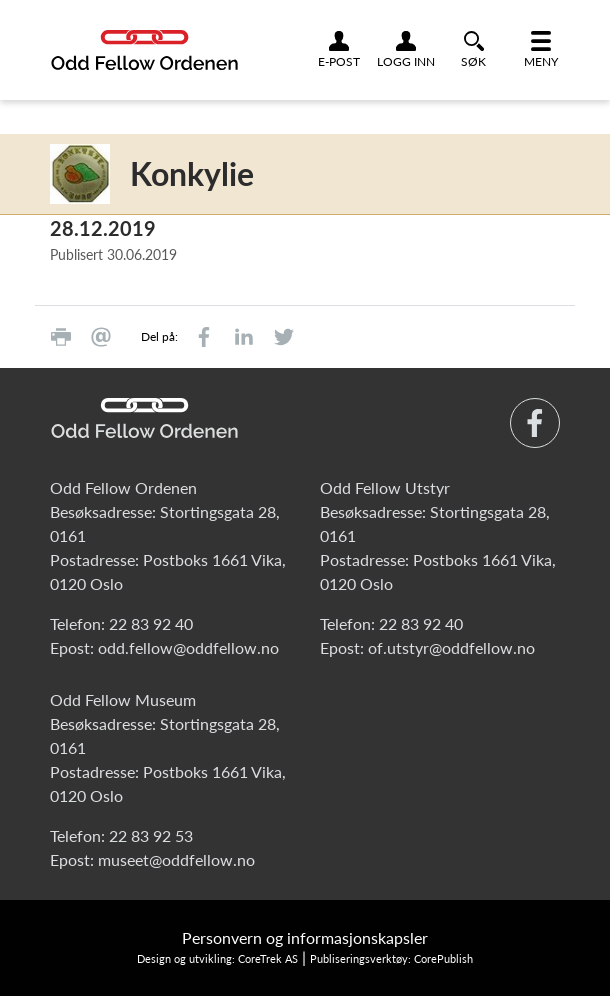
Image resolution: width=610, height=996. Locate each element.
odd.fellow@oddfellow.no (188, 647)
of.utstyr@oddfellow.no (451, 647)
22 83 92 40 (151, 623)
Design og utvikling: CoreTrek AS (217, 958)
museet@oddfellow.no (176, 859)
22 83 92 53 (151, 835)
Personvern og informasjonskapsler (305, 937)
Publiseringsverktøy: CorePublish (391, 958)
